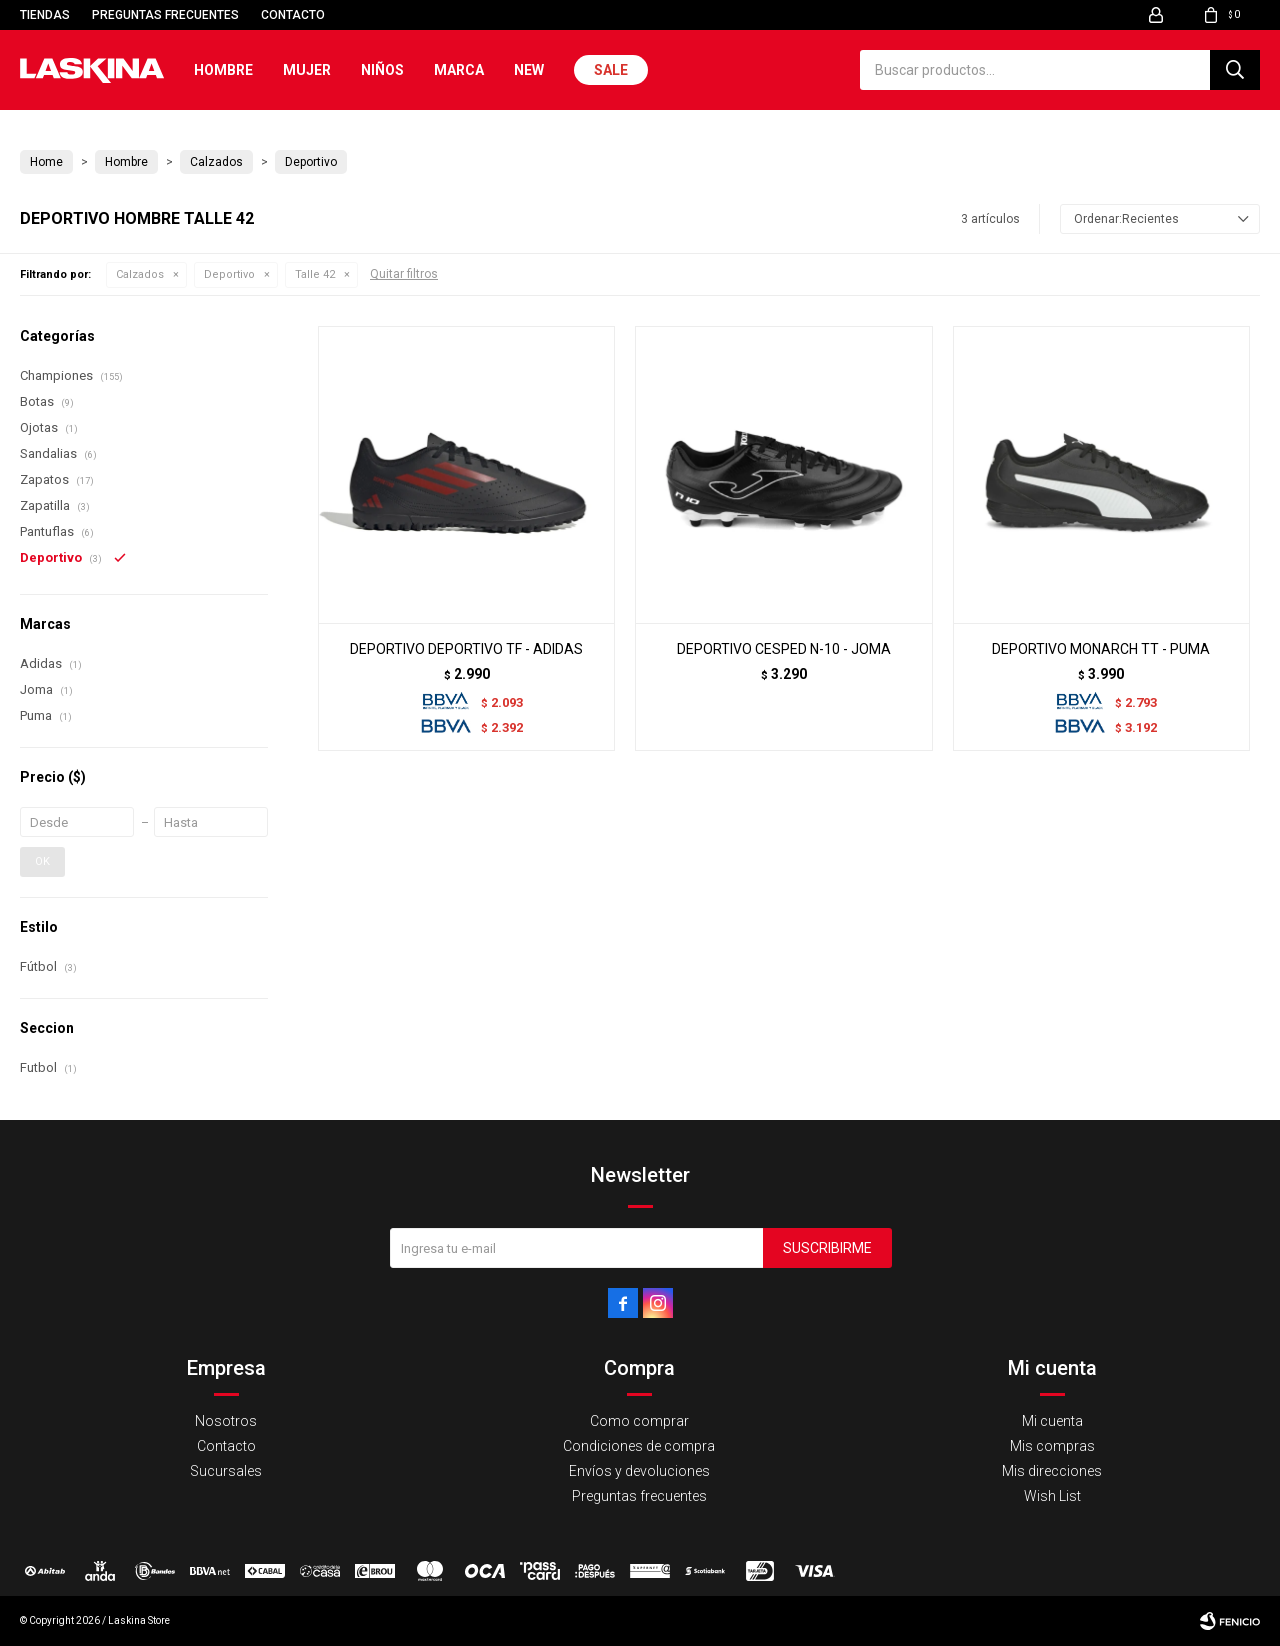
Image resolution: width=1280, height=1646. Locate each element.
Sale (611, 70)
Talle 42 (315, 274)
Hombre (223, 70)
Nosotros (226, 1421)
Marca (459, 70)
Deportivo (229, 274)
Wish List (1052, 1496)
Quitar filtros (404, 274)
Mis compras (1052, 1446)
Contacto (293, 15)
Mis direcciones (1052, 1471)
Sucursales (226, 1471)
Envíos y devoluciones (639, 1471)
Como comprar (639, 1421)
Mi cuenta (1052, 1421)
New (529, 70)
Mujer (307, 70)
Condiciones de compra (639, 1446)
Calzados (140, 274)
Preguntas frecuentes (165, 15)
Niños (382, 70)
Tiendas (45, 15)
